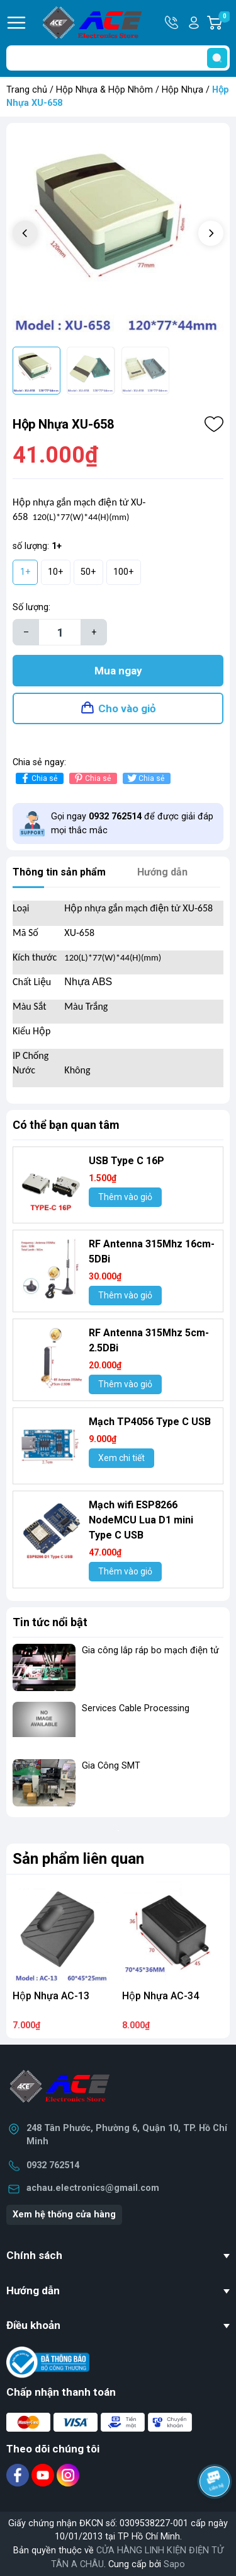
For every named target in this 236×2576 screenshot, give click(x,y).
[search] (217, 58)
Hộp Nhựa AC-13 (51, 1996)
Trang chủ (26, 89)
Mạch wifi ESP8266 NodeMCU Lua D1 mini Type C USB (141, 1520)
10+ (56, 572)
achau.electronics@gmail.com (92, 2188)
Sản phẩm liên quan (78, 1859)
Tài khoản (193, 22)
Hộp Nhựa (182, 89)
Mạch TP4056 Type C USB (150, 1422)
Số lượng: (31, 607)
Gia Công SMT (111, 1765)
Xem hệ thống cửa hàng (64, 2214)
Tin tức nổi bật (50, 1622)
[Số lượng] (60, 632)
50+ (88, 572)
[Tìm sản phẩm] (118, 58)
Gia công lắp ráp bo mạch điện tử (150, 1650)
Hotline (172, 22)
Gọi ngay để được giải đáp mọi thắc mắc (132, 823)
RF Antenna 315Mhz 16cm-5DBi (152, 1251)
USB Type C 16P (126, 1161)
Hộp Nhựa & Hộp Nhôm (104, 89)
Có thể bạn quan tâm (66, 1124)
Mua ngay (118, 670)
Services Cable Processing (135, 1708)
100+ (123, 572)
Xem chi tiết (121, 1458)
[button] (210, 233)
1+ (25, 572)
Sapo (174, 2564)
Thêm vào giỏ (125, 1197)
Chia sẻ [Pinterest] (91, 778)
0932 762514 (52, 2165)
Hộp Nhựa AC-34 (160, 1996)
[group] (118, 234)
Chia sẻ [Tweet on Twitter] (145, 778)
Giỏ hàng (224, 22)
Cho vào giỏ (127, 708)
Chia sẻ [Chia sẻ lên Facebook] (38, 778)
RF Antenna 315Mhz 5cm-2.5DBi (149, 1340)
